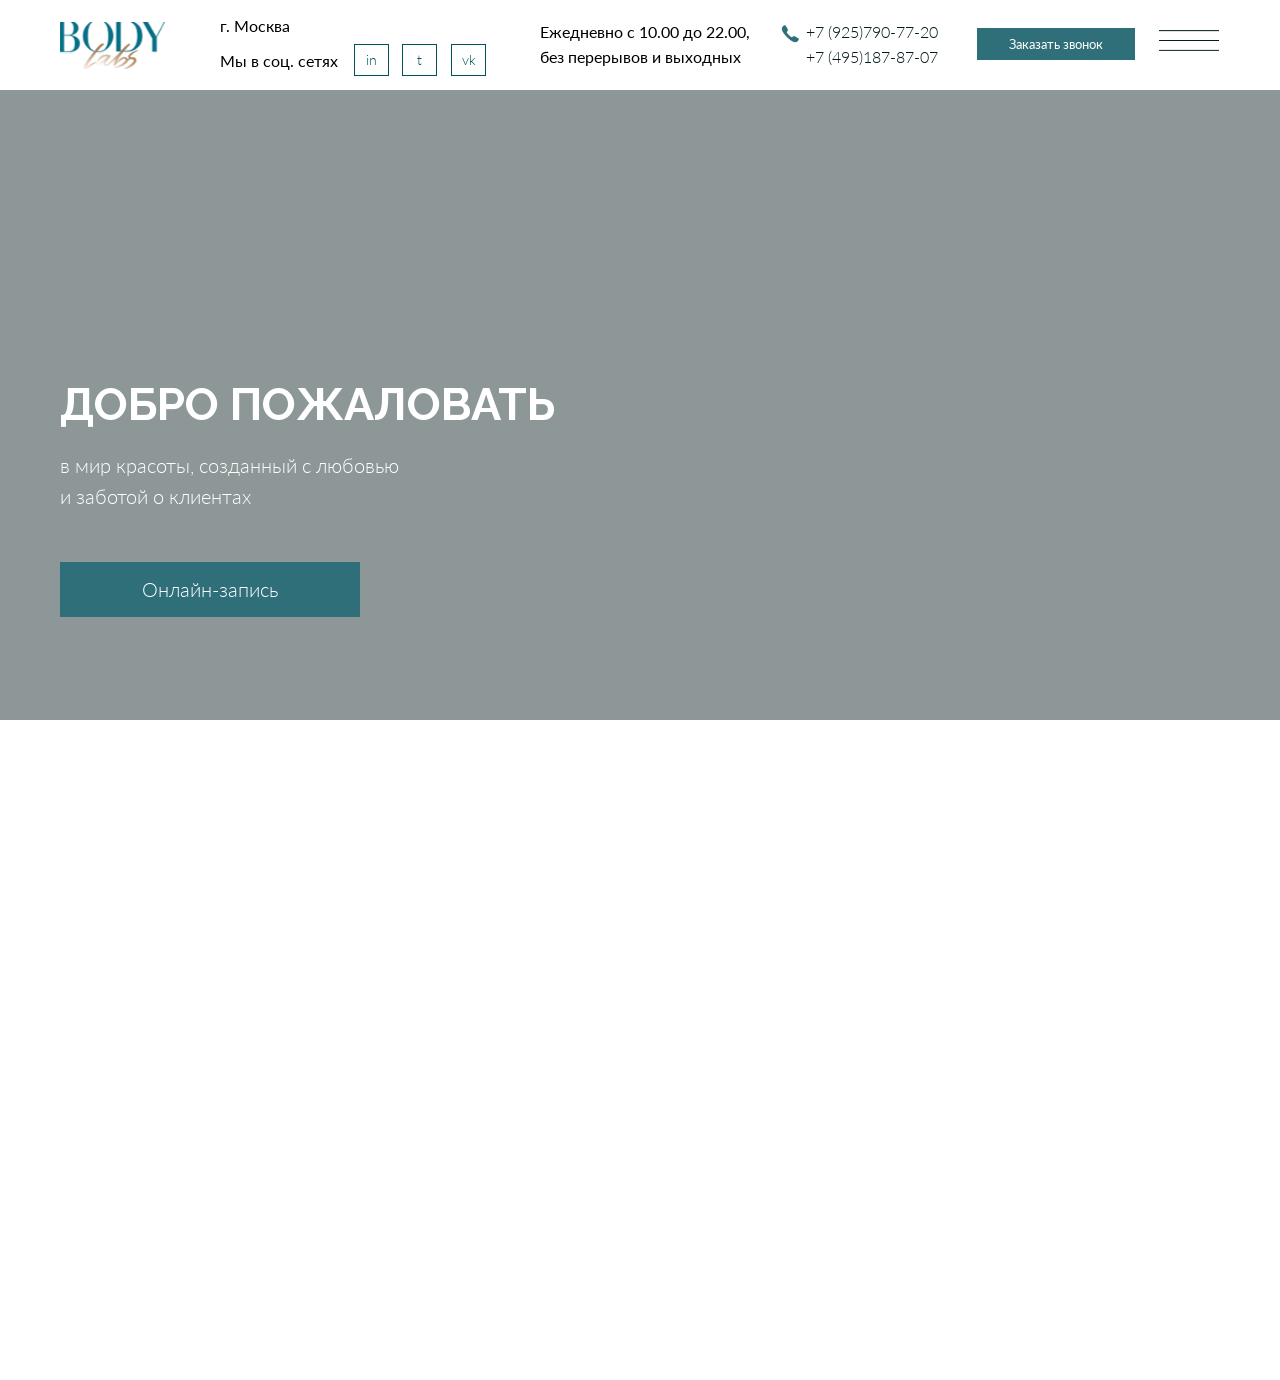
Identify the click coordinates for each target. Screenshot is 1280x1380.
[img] (112, 45)
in (371, 59)
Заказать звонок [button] (1056, 44)
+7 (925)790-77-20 (872, 31)
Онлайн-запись (210, 589)
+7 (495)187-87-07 (872, 56)
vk (469, 59)
